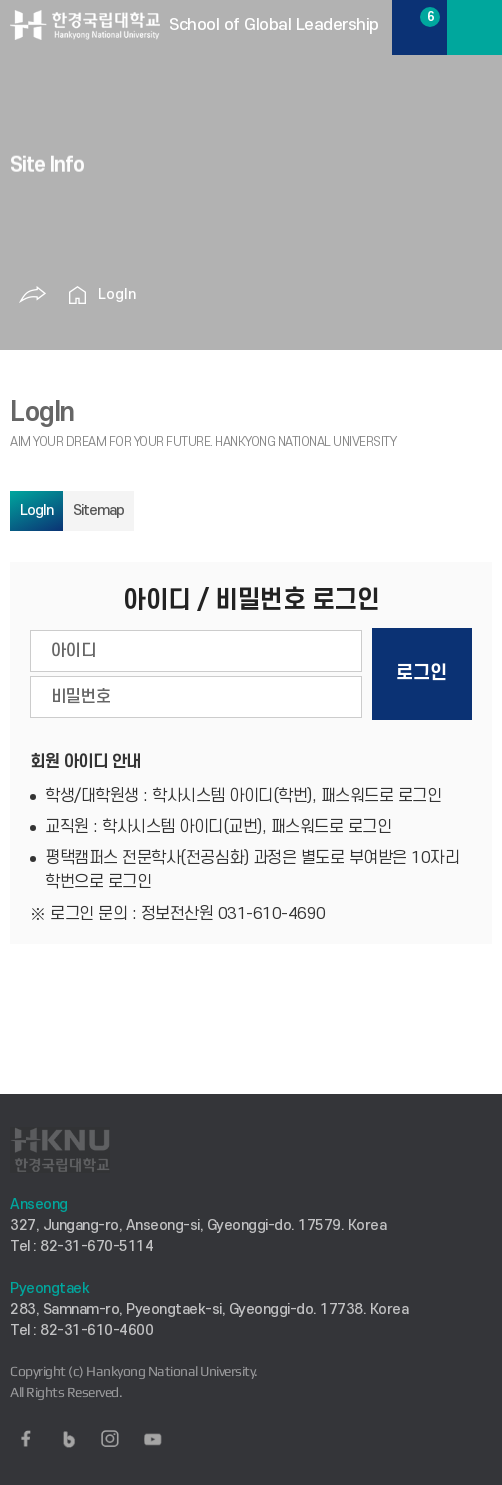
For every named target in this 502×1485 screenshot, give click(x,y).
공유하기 (33, 295)
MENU (474, 27)
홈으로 (78, 295)
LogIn (117, 294)
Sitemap (98, 510)
